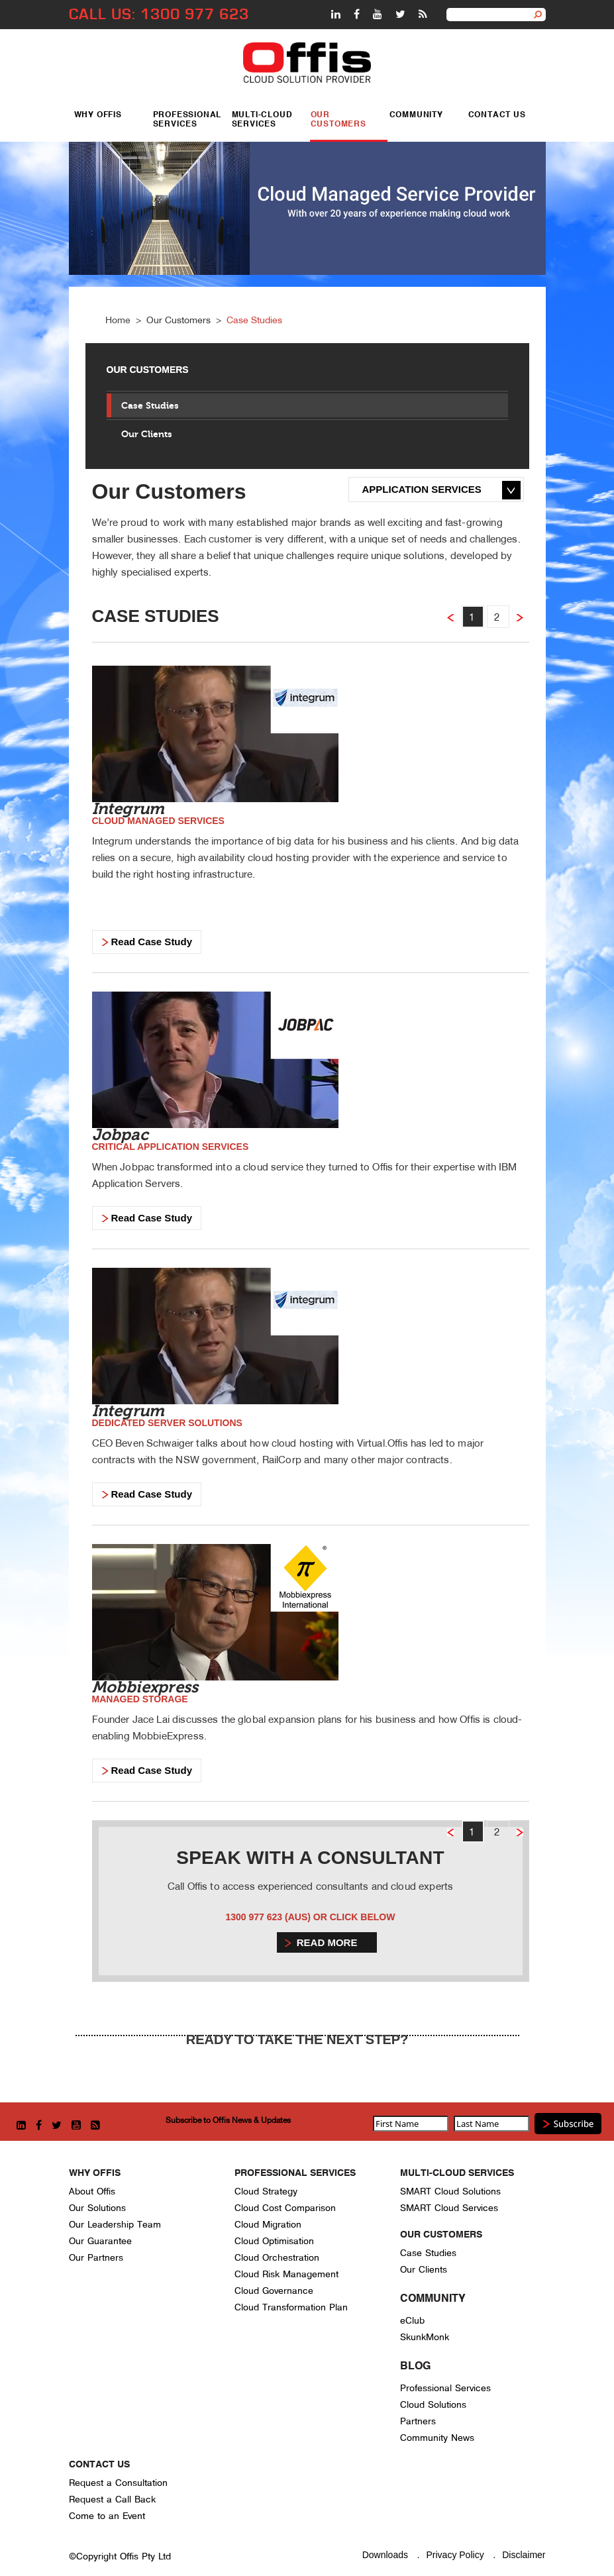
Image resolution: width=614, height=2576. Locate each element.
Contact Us (497, 115)
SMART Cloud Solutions (450, 2191)
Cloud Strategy (265, 2191)
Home (117, 320)
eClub (412, 2321)
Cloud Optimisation (274, 2241)
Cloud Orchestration (276, 2258)
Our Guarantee (100, 2241)
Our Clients (146, 434)
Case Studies (254, 320)
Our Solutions (97, 2208)
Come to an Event (107, 2516)
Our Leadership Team (115, 2225)
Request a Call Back (112, 2499)
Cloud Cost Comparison (285, 2208)
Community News (437, 2438)
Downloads (385, 2555)
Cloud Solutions (433, 2405)
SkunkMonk (424, 2337)
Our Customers (338, 119)
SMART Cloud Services (449, 2208)
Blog (415, 2366)
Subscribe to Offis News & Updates (228, 2120)
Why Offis (98, 115)
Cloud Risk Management (286, 2274)
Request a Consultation (118, 2483)
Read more (327, 1942)
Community (416, 115)
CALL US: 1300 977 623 (159, 14)
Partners (418, 2421)
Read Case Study (152, 941)
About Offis (92, 2191)
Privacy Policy (455, 2555)
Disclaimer (523, 2555)
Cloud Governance (273, 2291)
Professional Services (187, 119)
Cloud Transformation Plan (291, 2307)
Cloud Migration (267, 2225)
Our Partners (96, 2258)
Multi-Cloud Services (262, 119)
